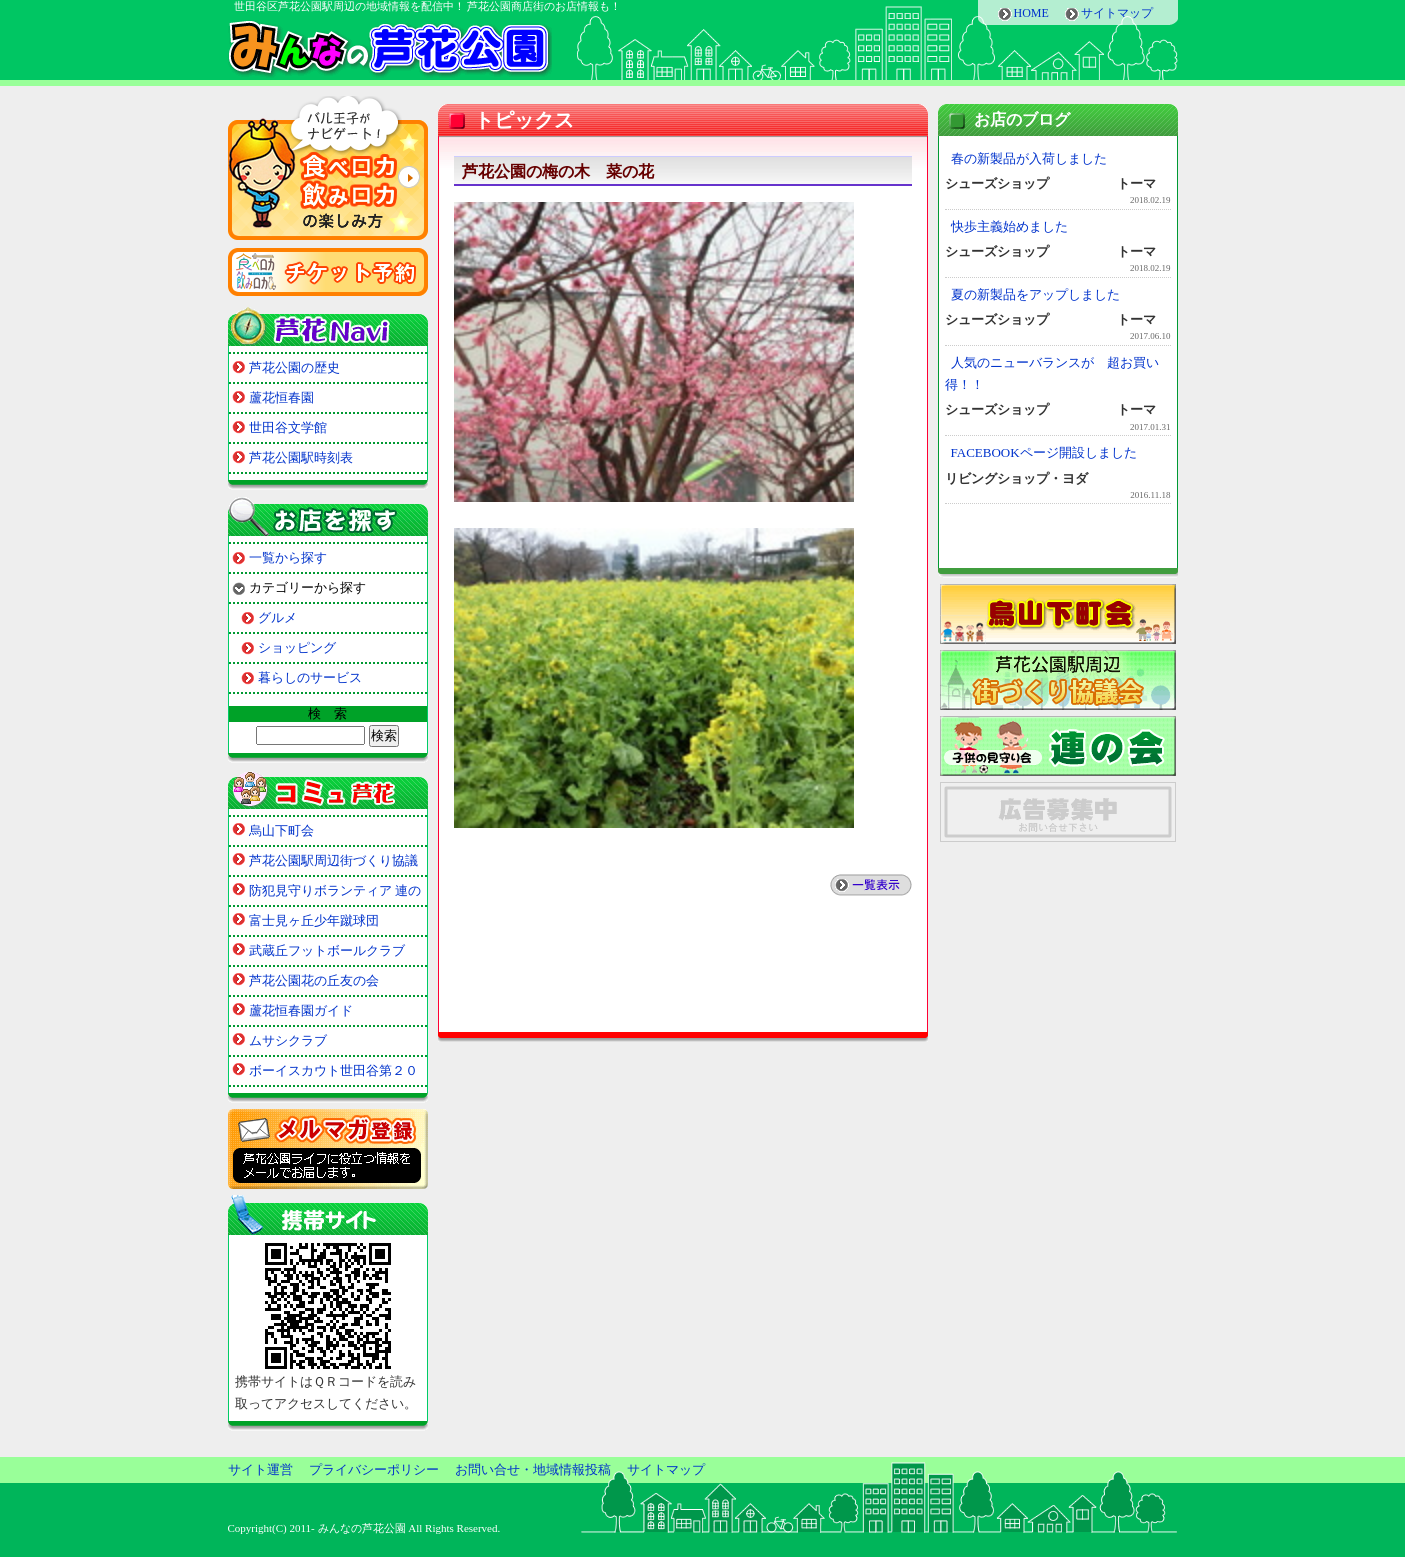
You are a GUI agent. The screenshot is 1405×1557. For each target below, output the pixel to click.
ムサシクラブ (288, 1040)
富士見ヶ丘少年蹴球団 (314, 920)
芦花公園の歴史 (294, 367)
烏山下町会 (281, 830)
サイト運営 (260, 1469)
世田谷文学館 (288, 427)
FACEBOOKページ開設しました (1044, 452)
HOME (1031, 13)
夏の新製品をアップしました (1035, 294)
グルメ (277, 617)
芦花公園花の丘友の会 (314, 980)
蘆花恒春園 (281, 397)
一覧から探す (288, 557)
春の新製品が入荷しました (1029, 158)
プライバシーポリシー (374, 1469)
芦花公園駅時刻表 (301, 457)
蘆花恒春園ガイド (301, 1010)
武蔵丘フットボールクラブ (327, 950)
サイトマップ (1117, 13)
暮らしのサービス (310, 677)
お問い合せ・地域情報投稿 (533, 1469)
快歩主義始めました (1009, 226)
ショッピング (297, 647)
